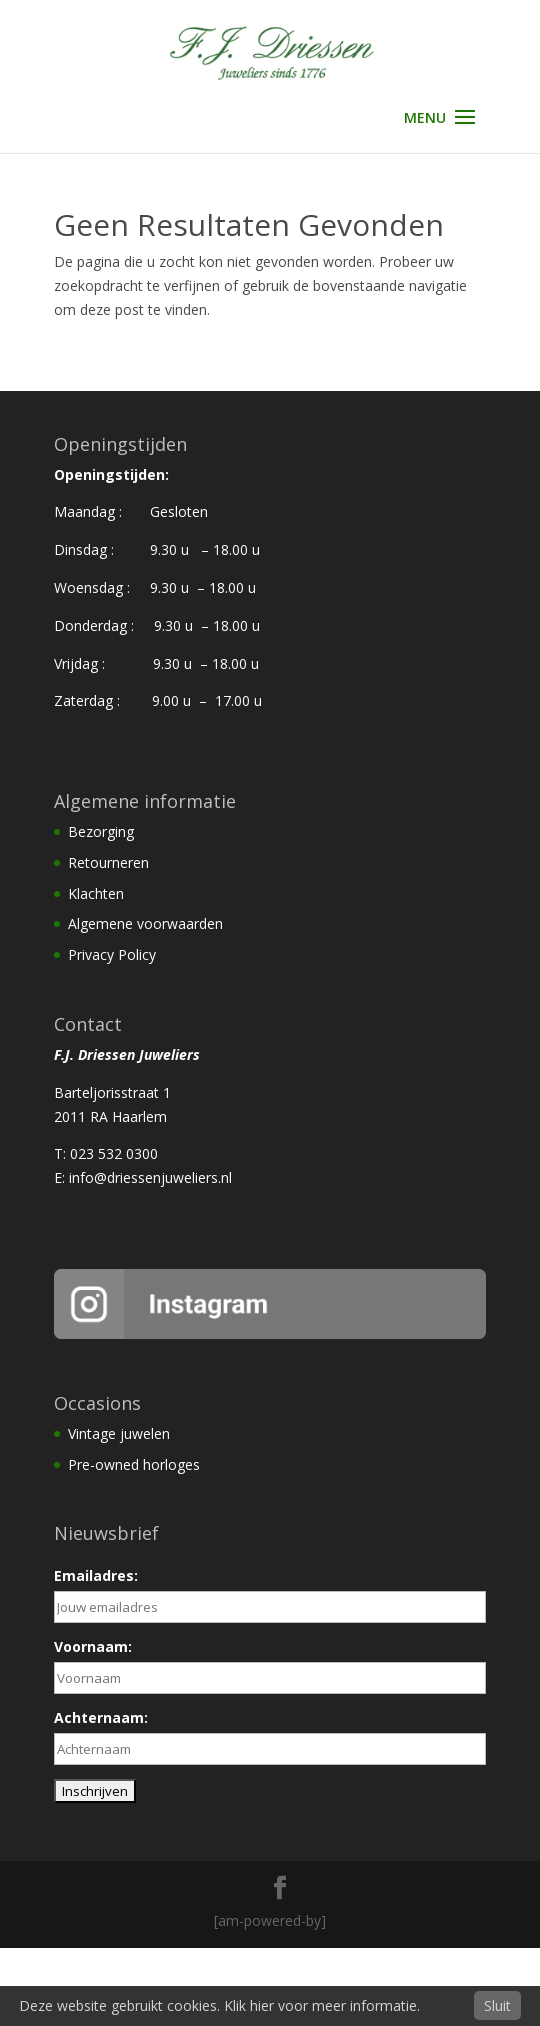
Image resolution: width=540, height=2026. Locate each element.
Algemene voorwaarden (145, 923)
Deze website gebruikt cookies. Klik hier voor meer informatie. (219, 2005)
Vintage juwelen (119, 1433)
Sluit (497, 2005)
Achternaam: (101, 1717)
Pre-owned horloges (134, 1464)
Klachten (96, 893)
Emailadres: (96, 1575)
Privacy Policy (112, 954)
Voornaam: (93, 1646)
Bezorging (101, 831)
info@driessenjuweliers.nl (150, 1177)
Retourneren (108, 862)
